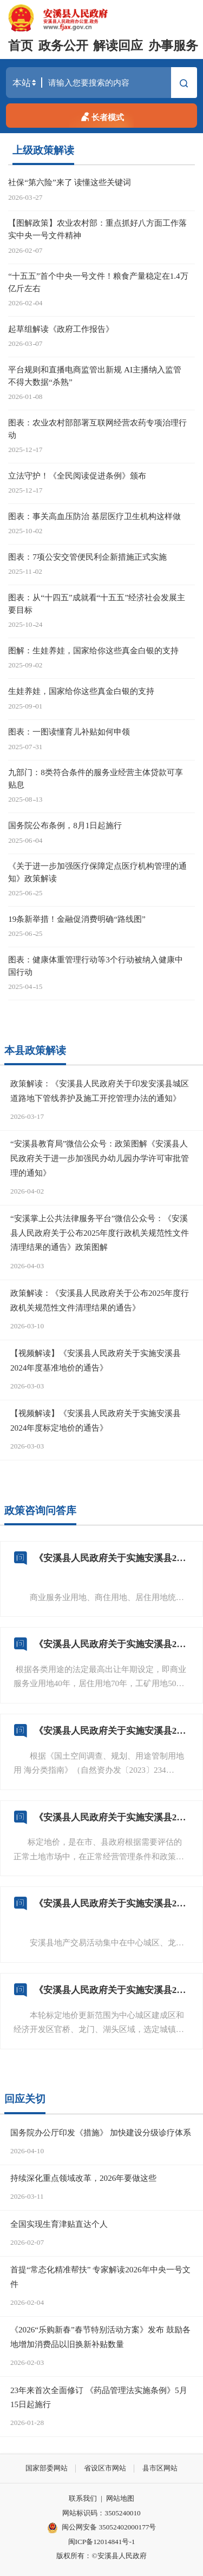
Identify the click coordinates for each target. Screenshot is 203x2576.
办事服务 (173, 46)
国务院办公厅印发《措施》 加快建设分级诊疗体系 (100, 2132)
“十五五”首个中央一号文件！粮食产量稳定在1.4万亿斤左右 (98, 282)
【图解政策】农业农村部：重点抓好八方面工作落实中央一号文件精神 (97, 229)
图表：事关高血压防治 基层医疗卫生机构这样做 (94, 516)
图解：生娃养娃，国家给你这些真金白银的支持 (93, 650)
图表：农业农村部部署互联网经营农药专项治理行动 (97, 429)
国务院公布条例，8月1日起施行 (65, 825)
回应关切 (24, 2099)
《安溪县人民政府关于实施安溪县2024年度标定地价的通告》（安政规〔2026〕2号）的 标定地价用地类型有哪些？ (112, 1731)
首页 (20, 46)
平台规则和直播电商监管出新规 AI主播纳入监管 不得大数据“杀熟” (94, 375)
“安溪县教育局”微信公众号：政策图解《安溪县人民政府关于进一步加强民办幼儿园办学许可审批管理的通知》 (99, 1158)
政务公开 (63, 46)
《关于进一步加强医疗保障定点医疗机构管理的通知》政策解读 (97, 872)
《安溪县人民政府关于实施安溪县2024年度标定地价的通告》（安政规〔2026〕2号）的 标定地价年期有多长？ (112, 1644)
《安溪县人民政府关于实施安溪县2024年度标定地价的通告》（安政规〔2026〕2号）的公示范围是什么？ (112, 1903)
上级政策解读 (43, 150)
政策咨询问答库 (40, 1510)
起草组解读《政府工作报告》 (61, 328)
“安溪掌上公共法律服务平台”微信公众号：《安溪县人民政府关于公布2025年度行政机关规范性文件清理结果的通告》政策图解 (99, 1232)
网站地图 (120, 2498)
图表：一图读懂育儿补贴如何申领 (69, 731)
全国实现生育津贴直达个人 (59, 2223)
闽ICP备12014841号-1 (101, 2542)
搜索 (184, 84)
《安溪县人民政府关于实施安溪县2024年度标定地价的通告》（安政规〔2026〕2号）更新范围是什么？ (112, 1990)
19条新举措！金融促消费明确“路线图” (77, 918)
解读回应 (118, 46)
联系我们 (83, 2498)
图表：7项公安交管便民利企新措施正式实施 (87, 556)
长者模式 (101, 115)
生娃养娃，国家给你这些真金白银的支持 (81, 691)
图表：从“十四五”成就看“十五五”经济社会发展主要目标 (96, 603)
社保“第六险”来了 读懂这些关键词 (69, 182)
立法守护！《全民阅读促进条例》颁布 (77, 475)
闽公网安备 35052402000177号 (101, 2527)
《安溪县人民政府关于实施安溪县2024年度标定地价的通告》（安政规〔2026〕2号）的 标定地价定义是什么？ (112, 1817)
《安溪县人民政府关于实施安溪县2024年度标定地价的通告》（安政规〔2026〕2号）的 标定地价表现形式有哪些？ (112, 1558)
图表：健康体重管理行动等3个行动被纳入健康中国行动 (95, 965)
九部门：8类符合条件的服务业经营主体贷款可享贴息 (95, 778)
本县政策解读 (35, 1050)
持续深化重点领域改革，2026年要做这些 (83, 2177)
